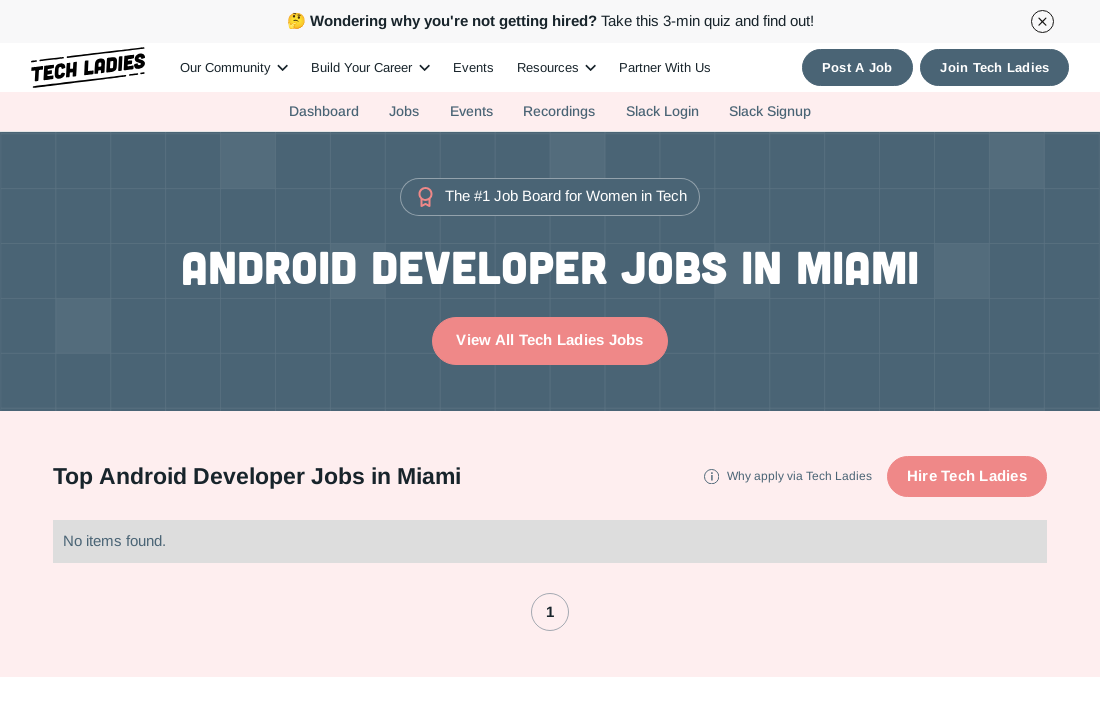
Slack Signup (770, 111)
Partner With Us (665, 67)
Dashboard (324, 111)
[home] (88, 67)
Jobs (404, 111)
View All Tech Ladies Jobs (549, 339)
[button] (234, 67)
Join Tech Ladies (994, 67)
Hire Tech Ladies (967, 475)
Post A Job (857, 67)
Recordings (559, 111)
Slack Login (662, 111)
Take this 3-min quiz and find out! (550, 20)
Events (473, 67)
